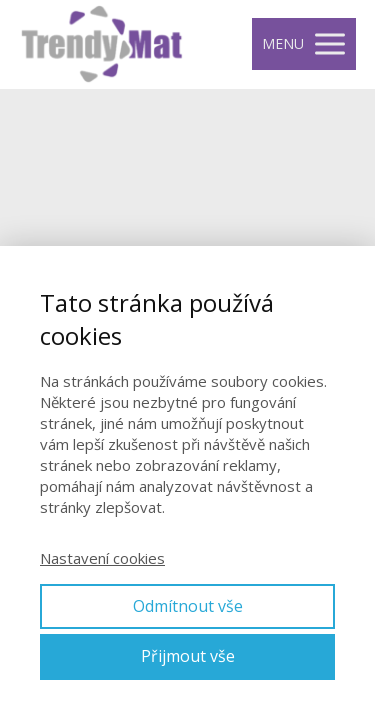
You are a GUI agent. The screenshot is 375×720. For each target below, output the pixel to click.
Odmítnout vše (188, 606)
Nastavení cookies (102, 558)
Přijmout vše (188, 656)
